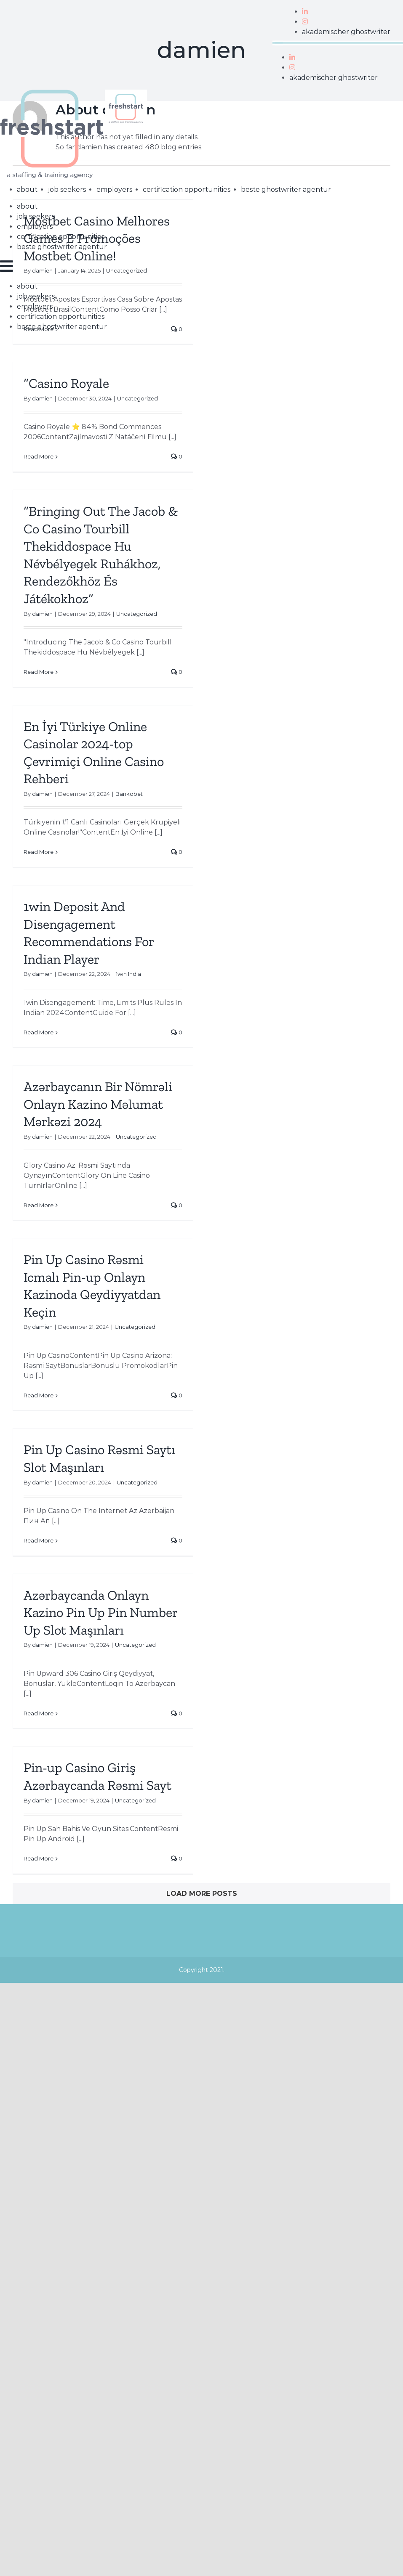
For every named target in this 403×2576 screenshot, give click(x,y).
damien (42, 398)
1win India (128, 973)
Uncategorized (137, 398)
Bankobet (129, 793)
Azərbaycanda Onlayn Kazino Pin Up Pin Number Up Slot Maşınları (100, 1612)
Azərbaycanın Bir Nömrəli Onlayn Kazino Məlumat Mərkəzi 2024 (98, 1104)
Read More (38, 456)
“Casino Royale (66, 383)
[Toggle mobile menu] (6, 266)
